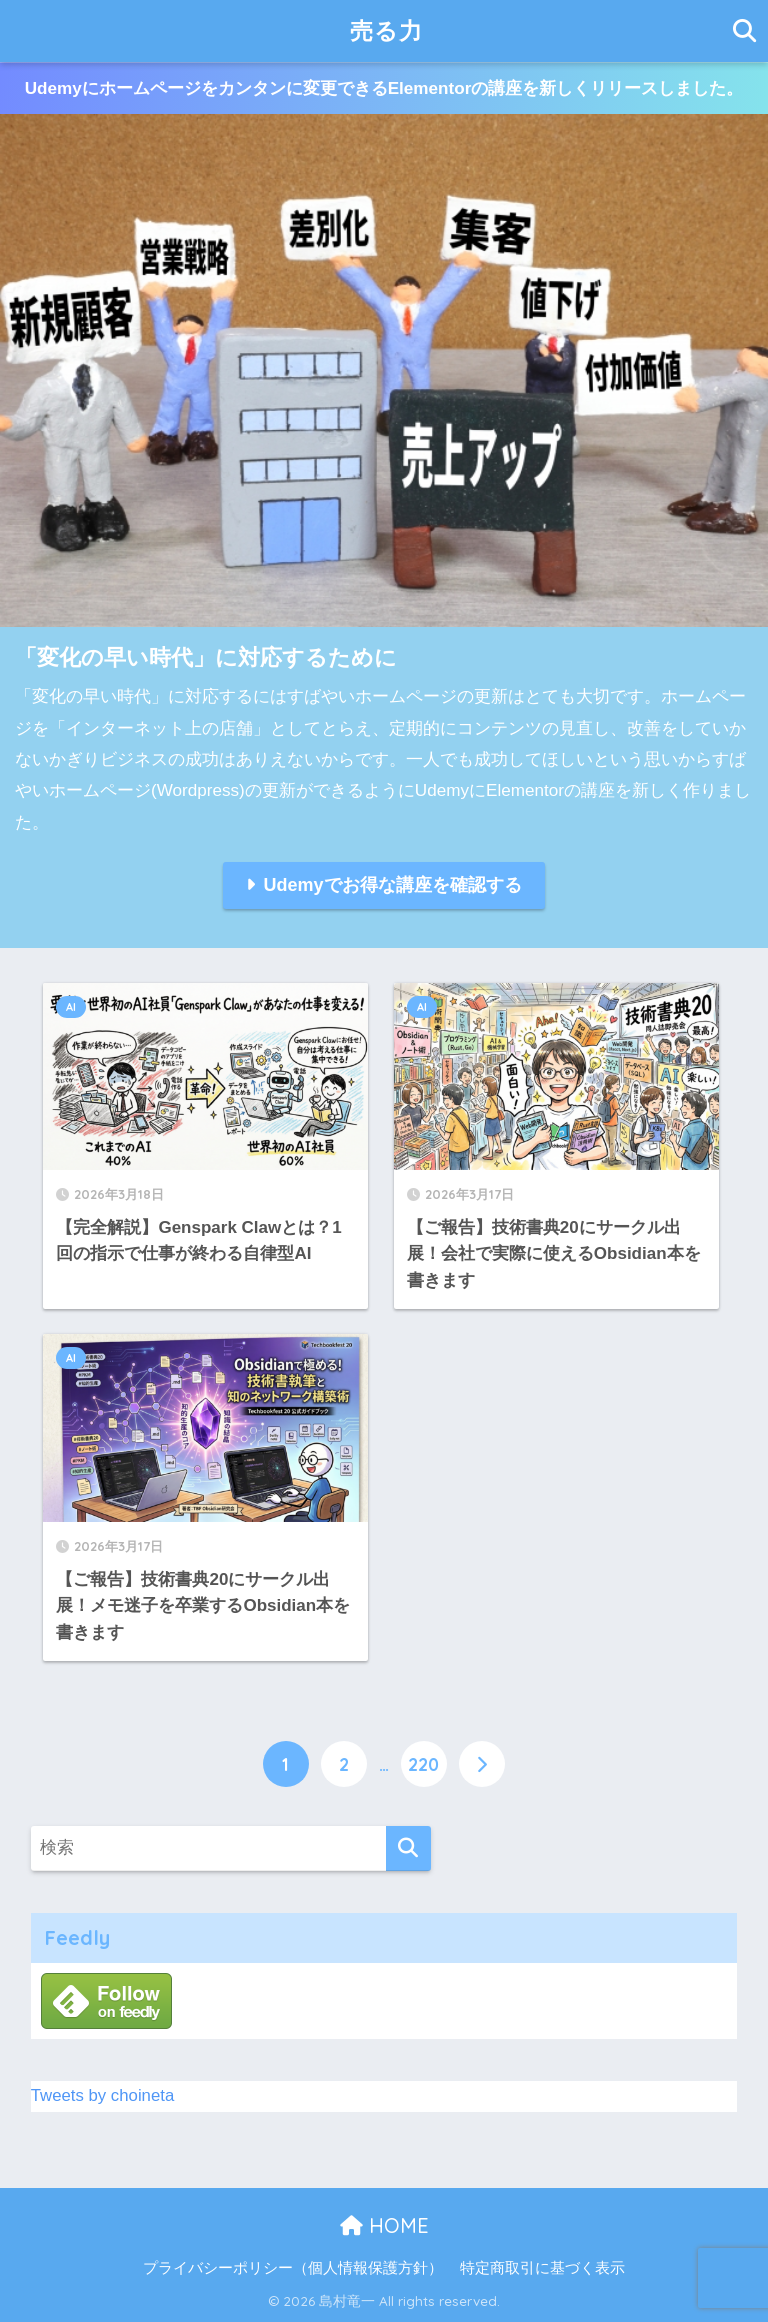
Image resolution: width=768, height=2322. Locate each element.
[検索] (408, 1848)
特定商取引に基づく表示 (542, 2268)
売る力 (386, 30)
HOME (384, 2225)
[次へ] (482, 1764)
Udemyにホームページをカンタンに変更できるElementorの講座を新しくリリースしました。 (384, 88)
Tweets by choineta (103, 2095)
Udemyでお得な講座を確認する (392, 885)
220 (423, 1764)
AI (71, 1007)
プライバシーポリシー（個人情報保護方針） (293, 2268)
